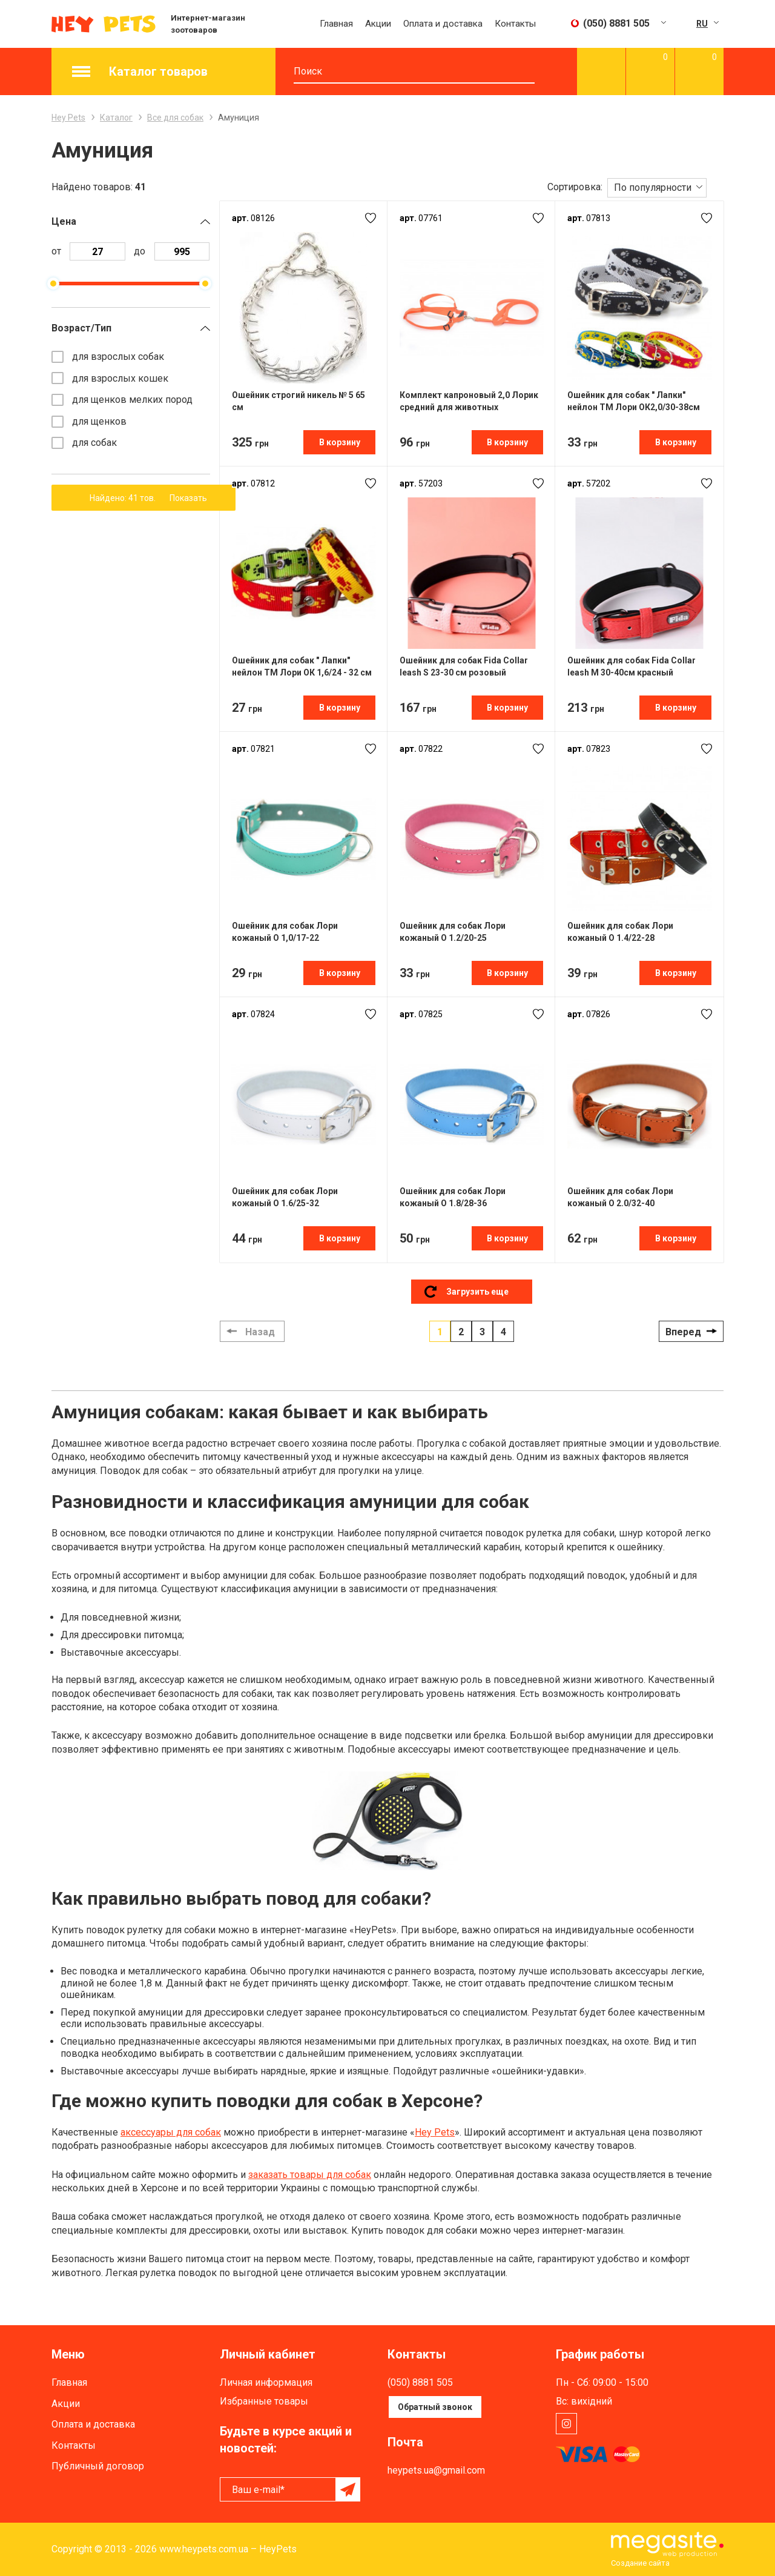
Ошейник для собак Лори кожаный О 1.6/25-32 (285, 1197)
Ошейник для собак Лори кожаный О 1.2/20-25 (453, 932)
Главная (336, 23)
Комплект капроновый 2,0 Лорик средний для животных (469, 401)
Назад (260, 1332)
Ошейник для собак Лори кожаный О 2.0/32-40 (620, 1197)
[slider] (53, 283)
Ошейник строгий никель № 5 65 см (298, 401)
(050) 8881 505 (420, 2382)
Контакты (515, 23)
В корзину (339, 442)
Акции (378, 23)
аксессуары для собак (170, 2132)
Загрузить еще (477, 1291)
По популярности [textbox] (652, 187)
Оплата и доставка (443, 23)
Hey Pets (435, 2132)
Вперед (683, 1332)
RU (702, 23)
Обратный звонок (435, 2407)
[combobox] (657, 187)
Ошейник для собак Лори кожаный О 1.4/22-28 (620, 932)
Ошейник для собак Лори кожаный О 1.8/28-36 (453, 1197)
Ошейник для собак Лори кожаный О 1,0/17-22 (285, 932)
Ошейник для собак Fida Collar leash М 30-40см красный (631, 666)
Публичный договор (97, 2466)
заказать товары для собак (309, 2174)
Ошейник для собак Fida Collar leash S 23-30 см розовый (464, 666)
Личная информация (266, 2382)
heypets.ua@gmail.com (436, 2470)
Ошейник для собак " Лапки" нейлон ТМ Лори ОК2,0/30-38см (633, 401)
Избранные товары (264, 2401)
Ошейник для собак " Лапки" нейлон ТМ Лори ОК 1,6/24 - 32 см (302, 666)
